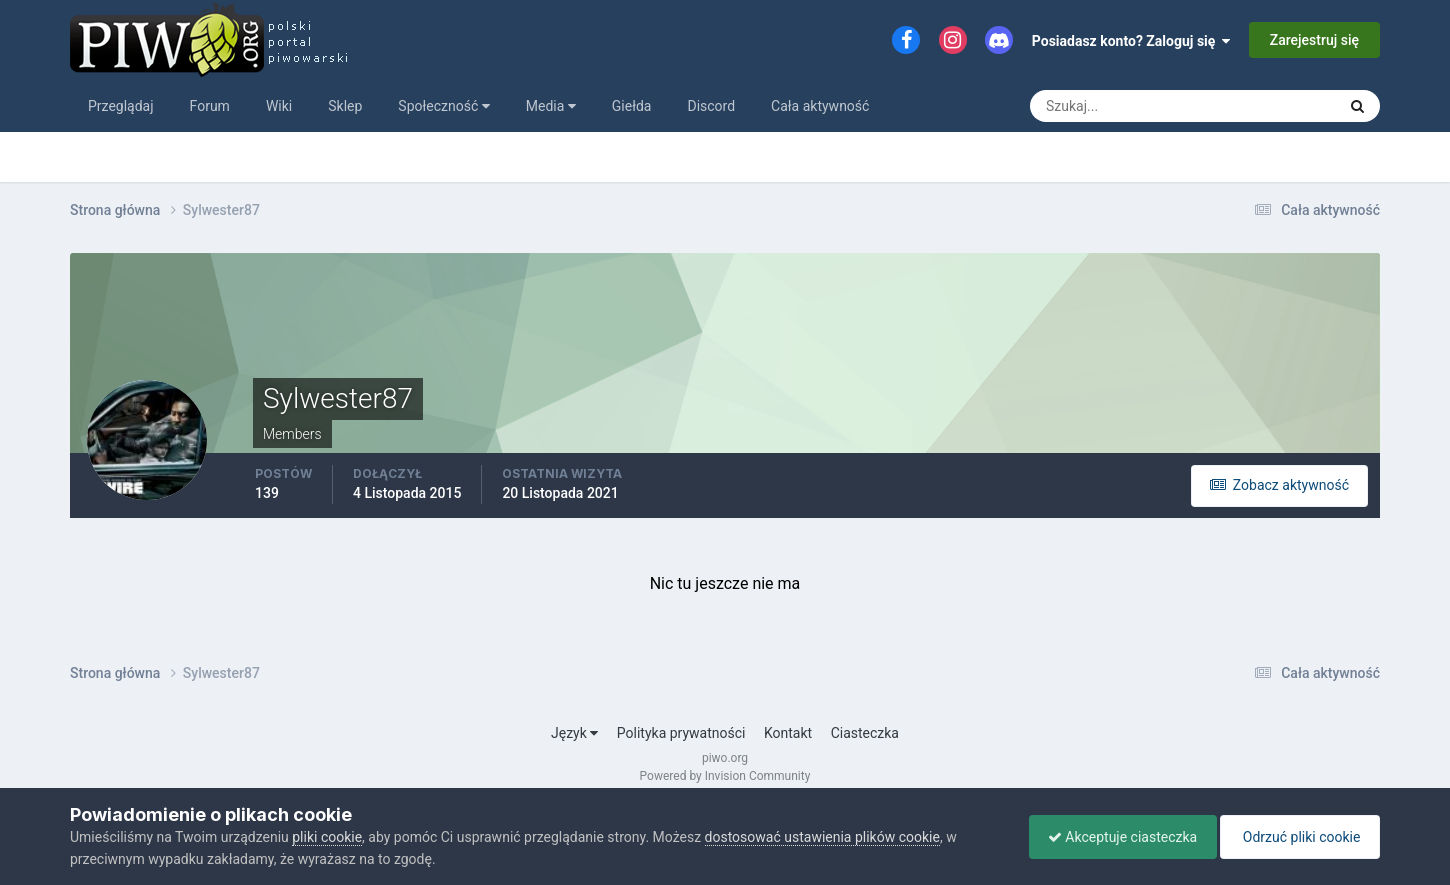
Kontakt (788, 733)
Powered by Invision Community (725, 776)
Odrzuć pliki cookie (1298, 837)
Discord (711, 106)
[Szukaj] (1109, 106)
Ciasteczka (865, 733)
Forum (210, 106)
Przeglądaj (121, 106)
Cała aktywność (820, 106)
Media (551, 106)
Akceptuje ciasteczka (1117, 837)
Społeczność (443, 106)
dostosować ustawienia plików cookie (822, 837)
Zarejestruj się (1314, 40)
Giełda (632, 106)
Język (574, 733)
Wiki (279, 106)
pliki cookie (327, 837)
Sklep (345, 106)
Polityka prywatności (681, 733)
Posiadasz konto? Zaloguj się (1131, 41)
